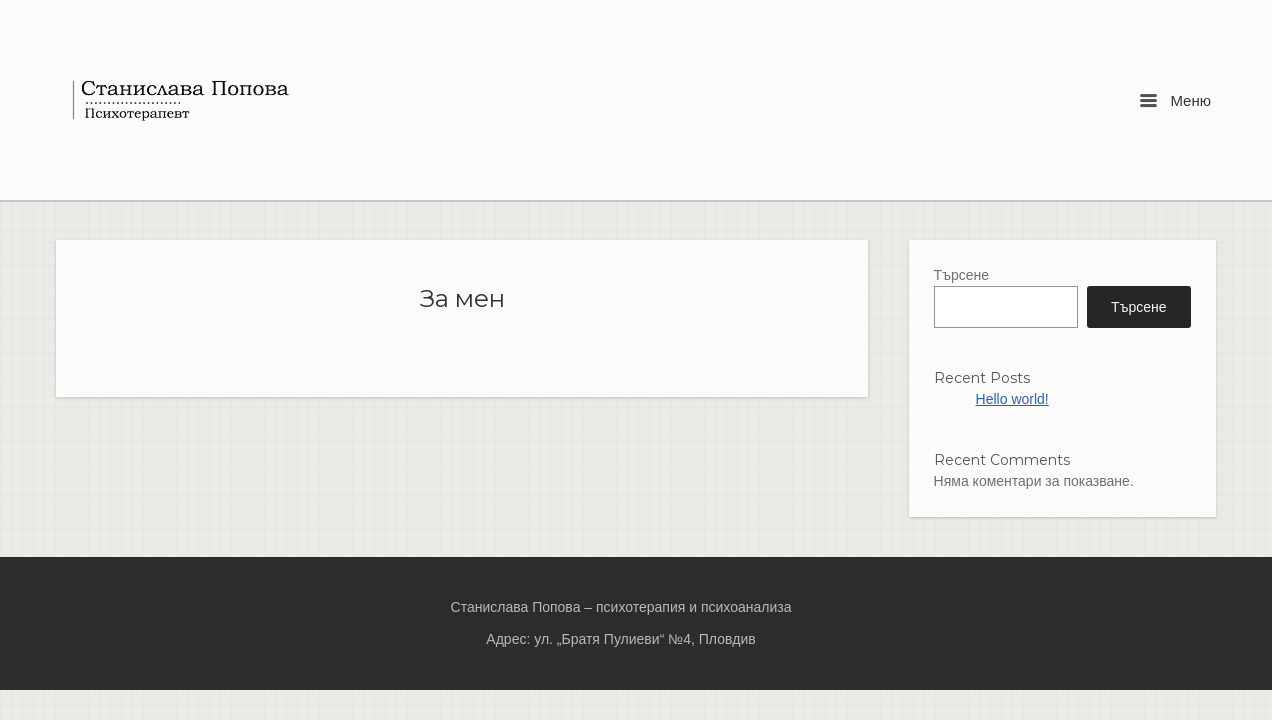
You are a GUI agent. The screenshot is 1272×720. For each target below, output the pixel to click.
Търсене (961, 275)
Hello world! (1012, 399)
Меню (1175, 100)
